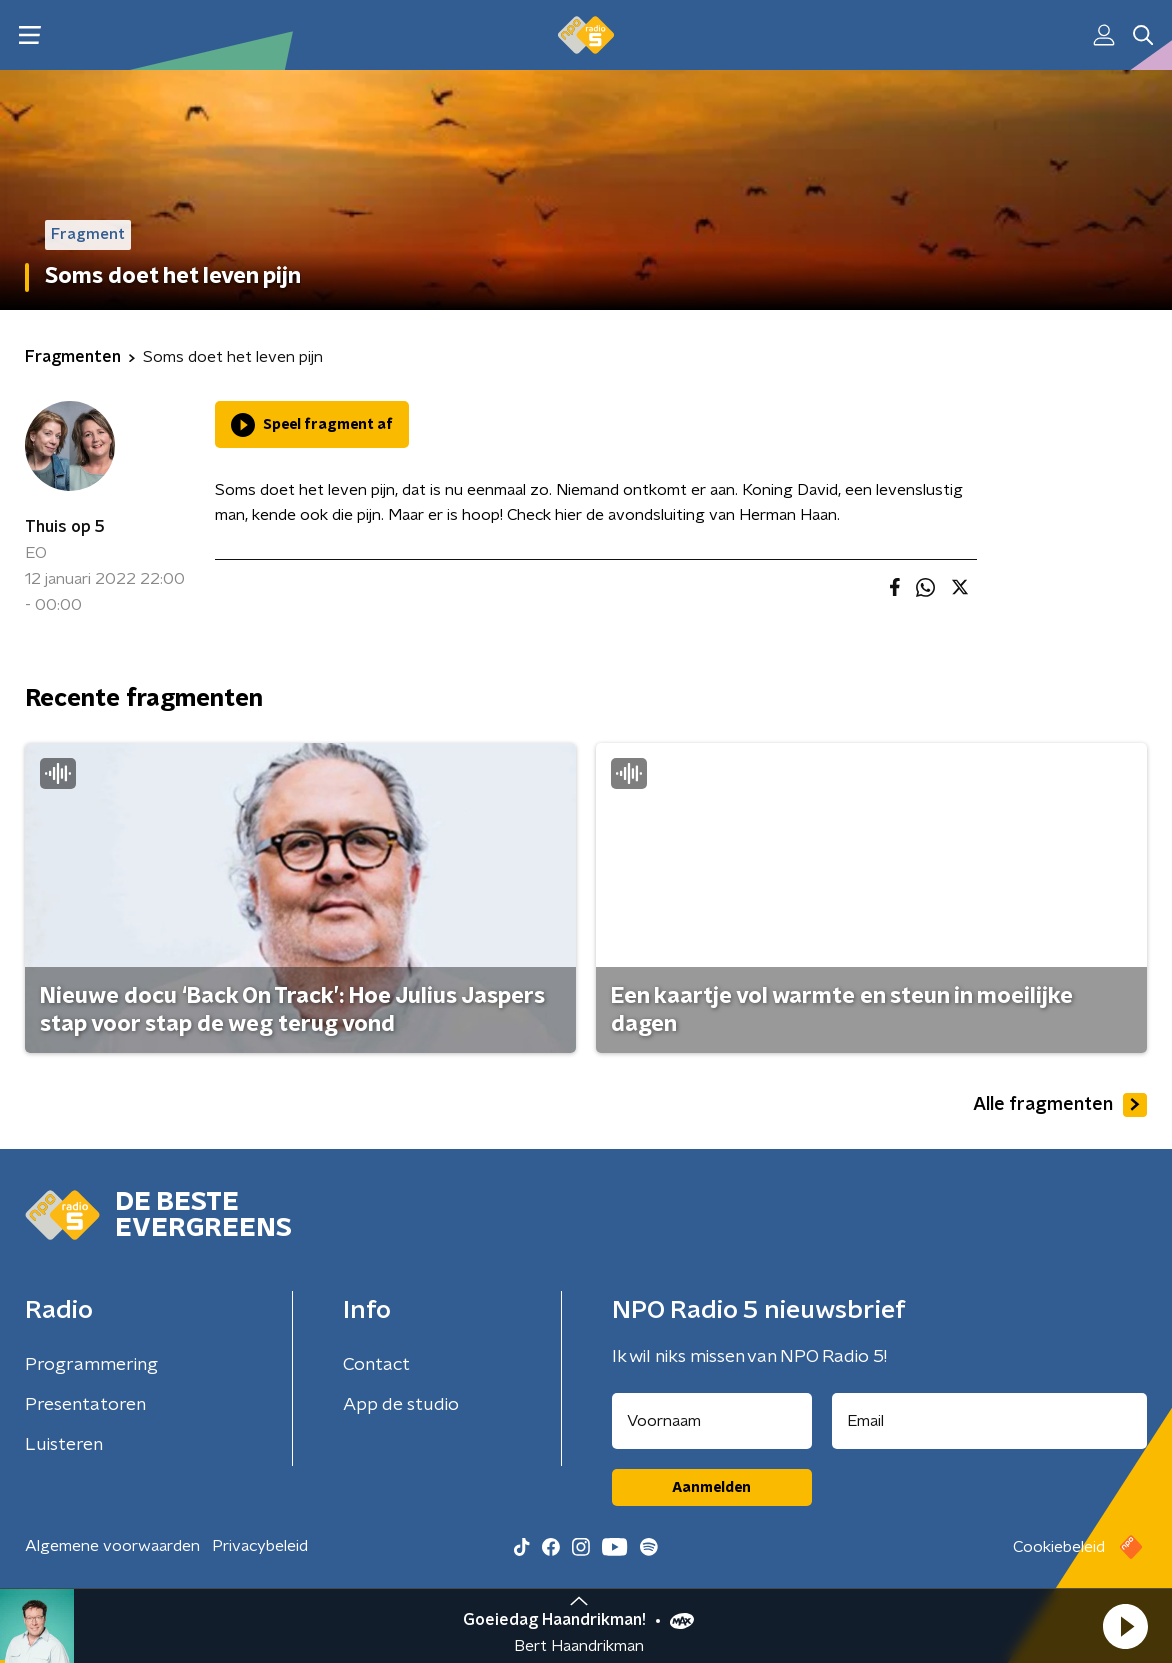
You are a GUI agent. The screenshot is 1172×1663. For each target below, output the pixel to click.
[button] (1125, 1626)
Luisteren (64, 1445)
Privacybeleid (260, 1546)
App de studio (401, 1405)
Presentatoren (85, 1405)
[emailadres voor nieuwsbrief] (990, 1421)
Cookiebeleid (1059, 1547)
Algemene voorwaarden (112, 1546)
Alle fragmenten (1060, 1105)
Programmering (91, 1365)
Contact (376, 1365)
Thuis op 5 (65, 527)
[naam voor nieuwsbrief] (712, 1421)
